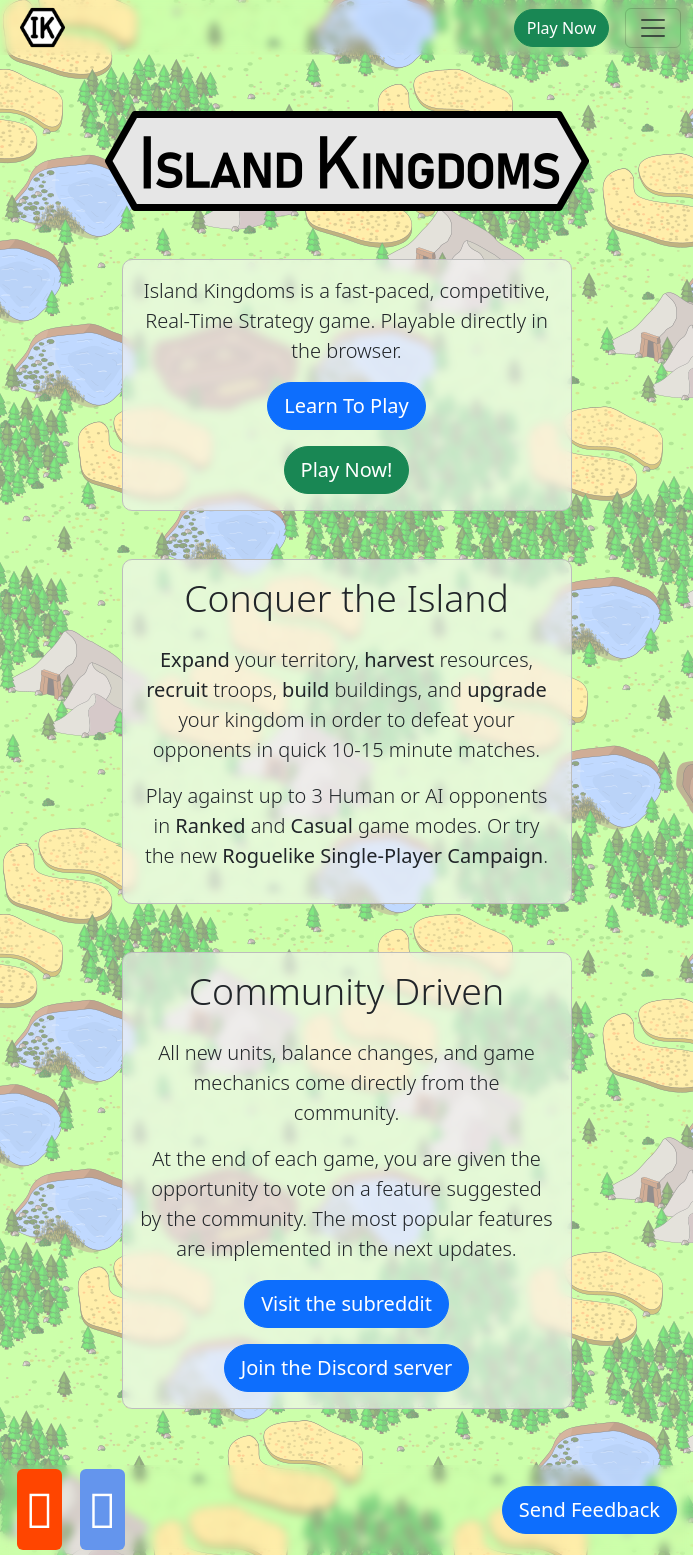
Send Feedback (589, 1509)
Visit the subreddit (346, 1303)
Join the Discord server (347, 1367)
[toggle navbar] (653, 28)
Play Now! (347, 469)
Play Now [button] (561, 28)
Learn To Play (346, 405)
